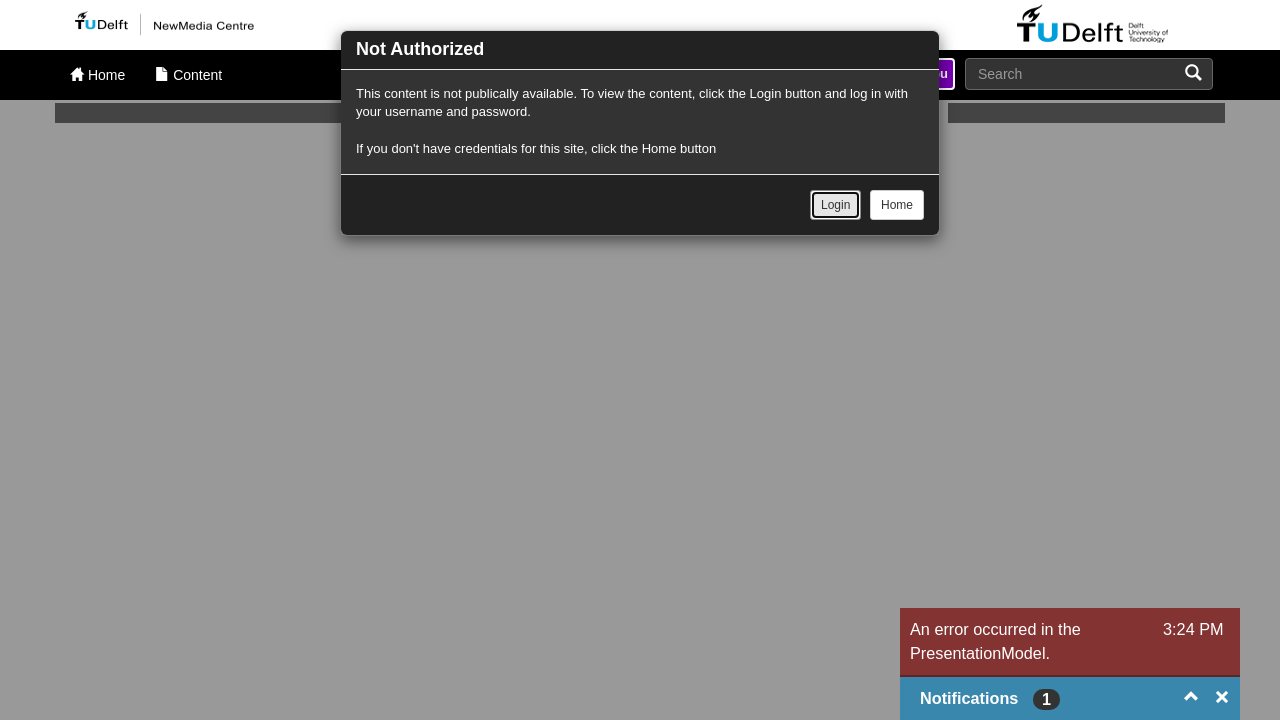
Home (897, 205)
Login (835, 205)
